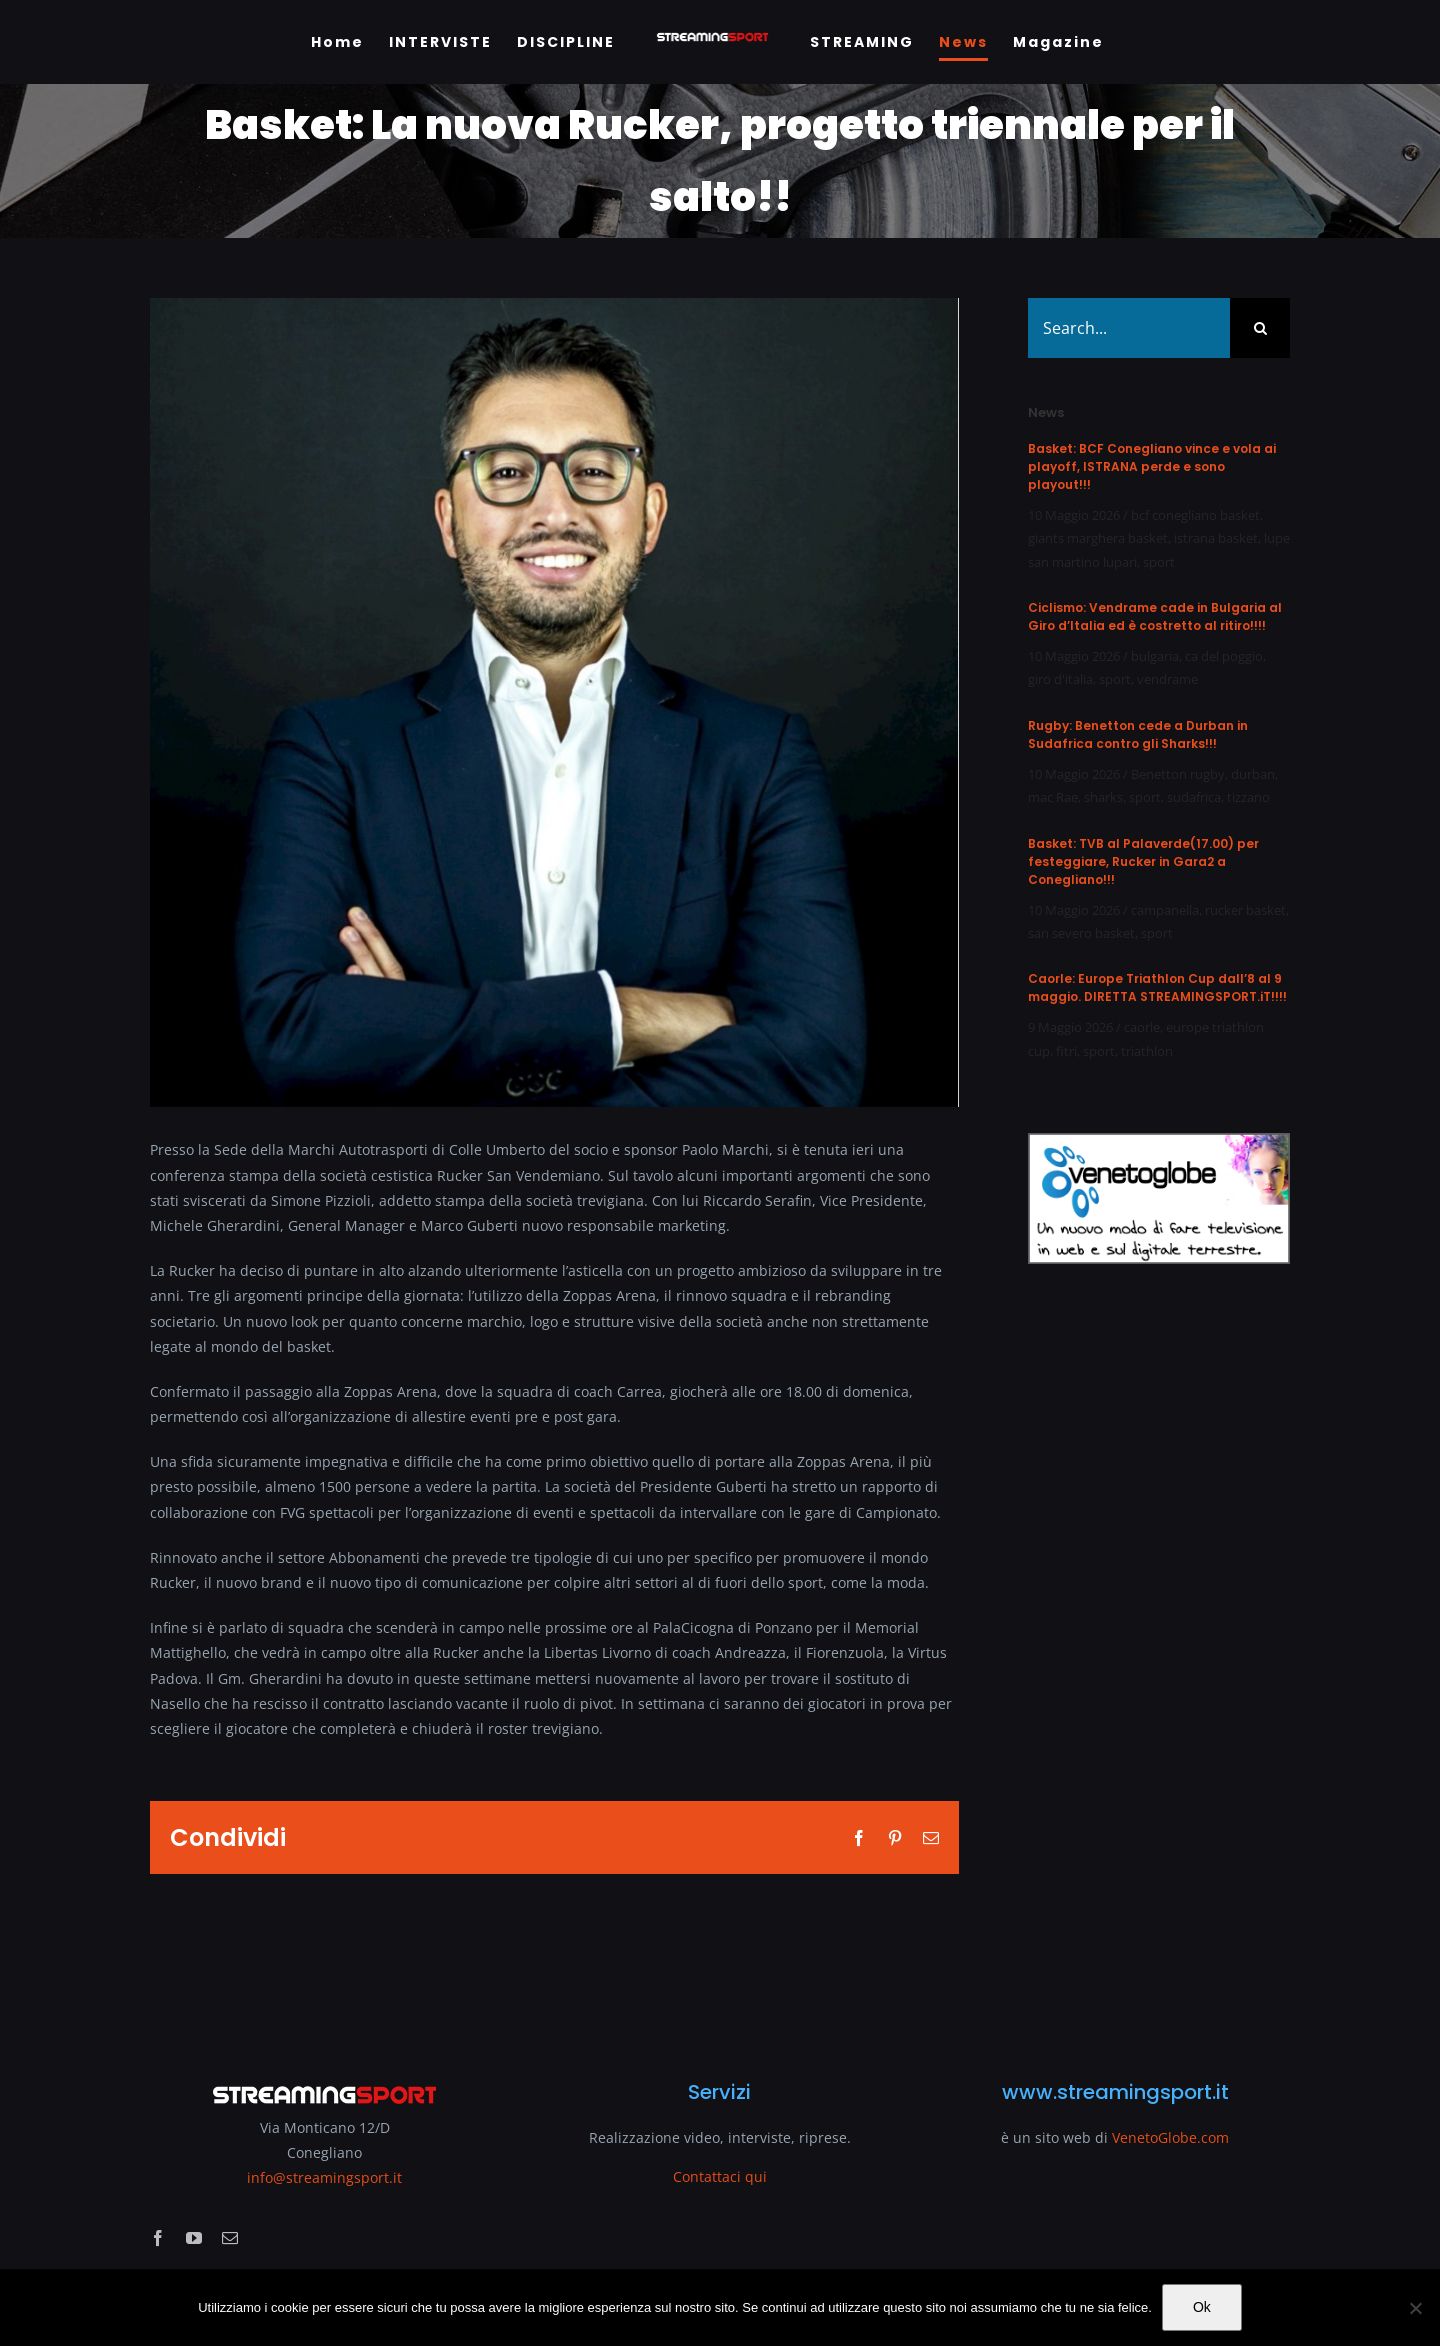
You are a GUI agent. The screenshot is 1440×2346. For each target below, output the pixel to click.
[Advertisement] (1159, 1660)
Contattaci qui (720, 2176)
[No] (1415, 2308)
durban (1253, 774)
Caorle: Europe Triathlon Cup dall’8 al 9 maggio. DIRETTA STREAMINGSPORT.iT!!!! (1157, 987)
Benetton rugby (1178, 774)
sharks (1103, 797)
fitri (1066, 1051)
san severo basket (1081, 933)
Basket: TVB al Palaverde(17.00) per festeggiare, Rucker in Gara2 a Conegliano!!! (1143, 861)
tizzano (1248, 797)
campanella (1165, 910)
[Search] (1260, 328)
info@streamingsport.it (324, 2177)
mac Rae (1053, 797)
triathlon (1147, 1051)
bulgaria (1155, 656)
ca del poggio (1224, 656)
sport (1159, 562)
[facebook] (158, 2238)
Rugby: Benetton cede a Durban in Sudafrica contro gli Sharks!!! (1138, 734)
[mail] (230, 2238)
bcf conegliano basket (1195, 515)
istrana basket (1216, 538)
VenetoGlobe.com (1170, 2137)
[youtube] (194, 2238)
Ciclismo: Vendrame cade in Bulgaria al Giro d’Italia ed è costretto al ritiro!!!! (1155, 616)
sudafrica (1194, 797)
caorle (1142, 1027)
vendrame (1167, 679)
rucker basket (1245, 910)
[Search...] (1129, 328)
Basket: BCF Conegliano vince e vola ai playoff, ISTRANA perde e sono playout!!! (1152, 466)
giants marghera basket (1098, 538)
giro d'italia (1060, 679)
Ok (1202, 2307)
